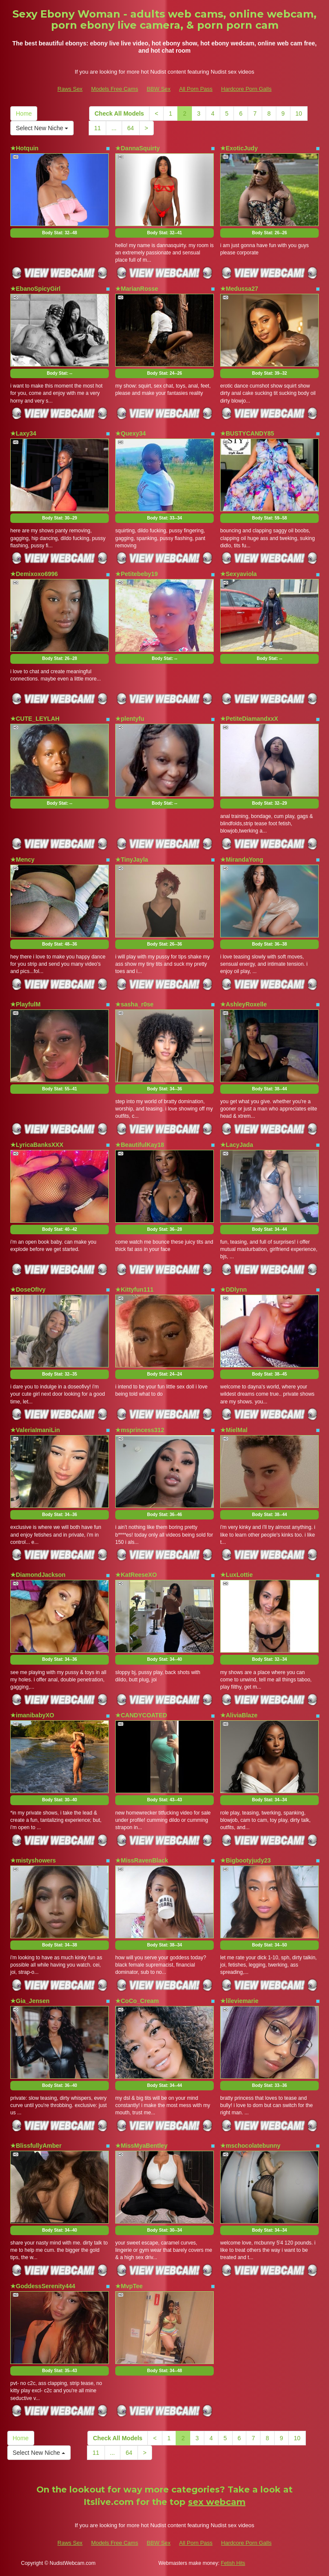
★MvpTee (129, 2286)
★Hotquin (24, 148)
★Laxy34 (23, 433)
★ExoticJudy (239, 148)
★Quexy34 (130, 433)
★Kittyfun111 (134, 1289)
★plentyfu (129, 718)
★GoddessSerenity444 (42, 2286)
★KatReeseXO (136, 1574)
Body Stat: (59, 232)
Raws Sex (70, 89)
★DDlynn (233, 1289)
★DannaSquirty (137, 148)
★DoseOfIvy (27, 1289)
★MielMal (234, 1430)
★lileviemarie (239, 2000)
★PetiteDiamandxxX (249, 718)
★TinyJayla (131, 859)
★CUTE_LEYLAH (35, 718)
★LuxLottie (236, 1574)
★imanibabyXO (32, 1715)
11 (97, 128)
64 (130, 128)
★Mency (22, 859)
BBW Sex (158, 89)
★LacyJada (236, 1144)
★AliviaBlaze (238, 1715)
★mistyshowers (33, 1860)
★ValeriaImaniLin (35, 1430)
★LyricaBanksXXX (36, 1144)
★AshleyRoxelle (243, 1004)
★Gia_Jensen (30, 2000)
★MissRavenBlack (141, 1860)
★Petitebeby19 (136, 573)
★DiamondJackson (38, 1574)
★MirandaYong (241, 859)
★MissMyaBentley (141, 2145)
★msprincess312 (139, 1430)
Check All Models (119, 113)
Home (24, 113)
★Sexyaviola (238, 573)
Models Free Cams (114, 89)
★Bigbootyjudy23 (245, 1860)
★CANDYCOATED (141, 1715)
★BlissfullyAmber (36, 2145)
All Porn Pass (195, 89)
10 (299, 113)
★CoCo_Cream (137, 2000)
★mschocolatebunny (250, 2145)
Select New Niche (42, 128)
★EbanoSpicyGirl (35, 288)
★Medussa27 (239, 288)
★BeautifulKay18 (139, 1144)
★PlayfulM (25, 1004)
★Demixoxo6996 (34, 573)
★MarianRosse (136, 288)
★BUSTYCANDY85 (247, 433)
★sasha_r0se (134, 1004)
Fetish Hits (233, 2563)
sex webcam (216, 2502)
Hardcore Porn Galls (246, 89)
